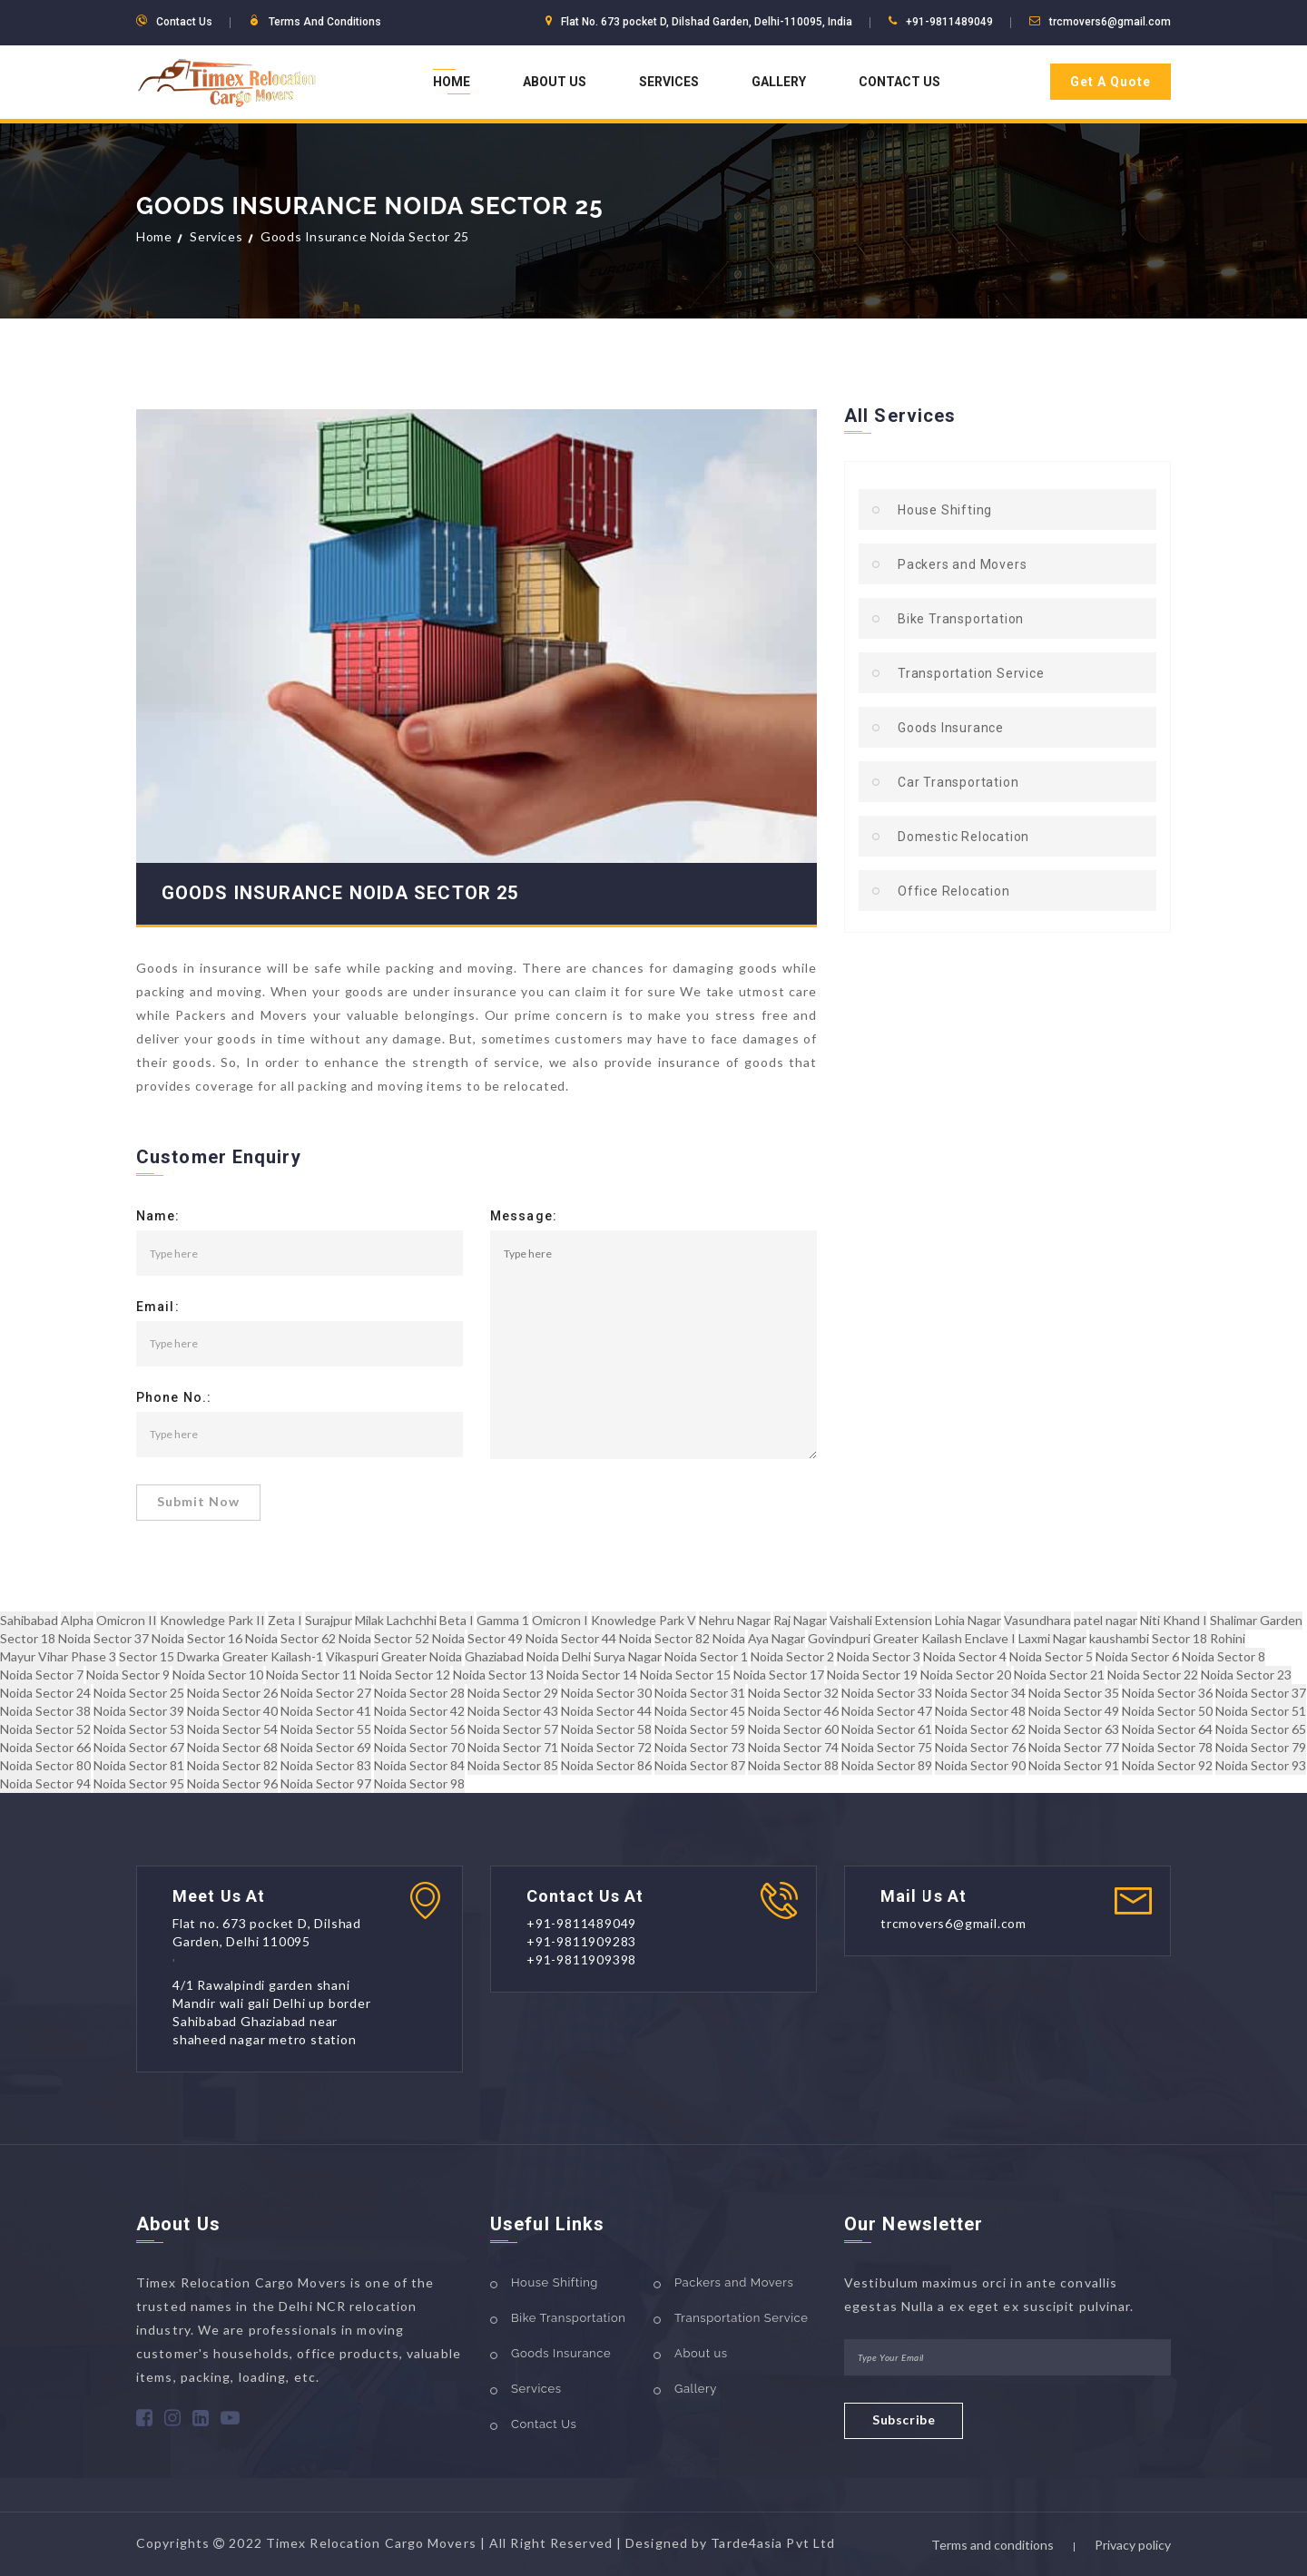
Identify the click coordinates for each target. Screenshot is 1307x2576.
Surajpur (328, 1620)
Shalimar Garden (1256, 1620)
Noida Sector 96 (232, 1783)
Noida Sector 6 (1137, 1656)
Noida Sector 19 (872, 1674)
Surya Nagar (628, 1656)
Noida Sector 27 (325, 1692)
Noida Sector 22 (1152, 1674)
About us (701, 2353)
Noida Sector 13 (498, 1674)
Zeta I (285, 1620)
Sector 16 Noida (232, 1638)
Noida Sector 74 (793, 1747)
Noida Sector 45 (699, 1711)
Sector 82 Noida (699, 1638)
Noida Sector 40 (232, 1711)
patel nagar (1105, 1620)
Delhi (576, 1656)
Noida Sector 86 (606, 1765)
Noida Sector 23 (1246, 1674)
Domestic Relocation (963, 836)
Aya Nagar (776, 1638)
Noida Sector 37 (1260, 1692)
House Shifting (945, 510)
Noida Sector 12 (404, 1674)
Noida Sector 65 (1260, 1729)
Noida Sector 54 (232, 1729)
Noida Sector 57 (512, 1729)
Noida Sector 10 (217, 1674)
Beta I (456, 1620)
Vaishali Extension (881, 1620)
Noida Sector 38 (45, 1711)
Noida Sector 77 (1073, 1747)
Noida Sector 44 (606, 1711)
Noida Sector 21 (1059, 1674)
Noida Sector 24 (45, 1692)
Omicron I (560, 1620)
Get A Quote (1110, 81)
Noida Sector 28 (419, 1692)
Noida (542, 1656)
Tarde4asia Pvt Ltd (773, 2543)
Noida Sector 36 (1167, 1692)
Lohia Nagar (968, 1620)
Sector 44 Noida (606, 1638)
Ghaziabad (494, 1656)
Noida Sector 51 (1260, 1711)
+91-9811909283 (581, 1941)
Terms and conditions (992, 2544)
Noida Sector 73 (699, 1747)
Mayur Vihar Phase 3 (58, 1656)
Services (669, 81)
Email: (158, 1307)
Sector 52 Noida (419, 1638)
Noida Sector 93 (1260, 1765)
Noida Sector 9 (128, 1674)
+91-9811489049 (949, 21)
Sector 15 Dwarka (169, 1656)
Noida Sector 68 (232, 1747)
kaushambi (1119, 1638)
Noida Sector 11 (311, 1674)
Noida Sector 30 (606, 1692)
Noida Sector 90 (980, 1765)
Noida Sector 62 (980, 1729)
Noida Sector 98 (419, 1783)
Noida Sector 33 (886, 1692)
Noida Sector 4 (965, 1656)
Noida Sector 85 (512, 1765)
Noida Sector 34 (980, 1692)
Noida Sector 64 (1167, 1729)
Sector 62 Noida (325, 1638)
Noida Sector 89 (886, 1765)
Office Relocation (954, 891)
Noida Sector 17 (778, 1674)
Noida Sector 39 (138, 1711)
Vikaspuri (352, 1656)
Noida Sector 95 (138, 1783)
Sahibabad (29, 1620)
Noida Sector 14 (591, 1674)
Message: (523, 1216)
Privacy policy (1133, 2544)
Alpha (77, 1620)
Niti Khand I (1173, 1620)
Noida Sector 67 (138, 1747)
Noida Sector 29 (512, 1692)
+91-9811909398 (581, 1959)
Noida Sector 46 (793, 1711)
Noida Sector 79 (1260, 1747)
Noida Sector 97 (325, 1783)
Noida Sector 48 (980, 1711)
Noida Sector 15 (685, 1674)
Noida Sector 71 (512, 1747)
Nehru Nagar (735, 1620)
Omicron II (126, 1620)
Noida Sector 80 (45, 1765)
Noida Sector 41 (325, 1711)
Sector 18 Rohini (1198, 1638)
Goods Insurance (951, 727)
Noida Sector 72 (606, 1747)
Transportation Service (971, 673)
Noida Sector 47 (886, 1711)
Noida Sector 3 (878, 1656)
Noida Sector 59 (699, 1729)
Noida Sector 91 (1073, 1765)
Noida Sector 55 (325, 1729)
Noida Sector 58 (606, 1729)
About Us (554, 81)
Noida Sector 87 (699, 1765)
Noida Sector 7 (42, 1674)
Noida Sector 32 (793, 1692)
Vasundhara (1037, 1620)
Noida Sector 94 (45, 1783)
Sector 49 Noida (512, 1638)
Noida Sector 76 (980, 1747)
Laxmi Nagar (1052, 1638)
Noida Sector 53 (138, 1729)
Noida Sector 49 (1073, 1711)
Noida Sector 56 (419, 1729)
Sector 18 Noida (45, 1638)
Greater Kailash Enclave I (944, 1638)
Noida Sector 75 (886, 1747)
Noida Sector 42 (419, 1711)
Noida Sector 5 (1051, 1656)
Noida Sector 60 (793, 1729)
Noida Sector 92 (1167, 1765)
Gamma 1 (503, 1620)
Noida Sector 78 (1167, 1747)
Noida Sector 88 (793, 1765)
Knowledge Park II (212, 1620)
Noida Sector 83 (325, 1765)
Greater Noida (421, 1656)
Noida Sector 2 (792, 1656)
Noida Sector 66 (45, 1747)
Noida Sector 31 (699, 1692)
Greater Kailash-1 (272, 1656)
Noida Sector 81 (138, 1765)
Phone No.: (173, 1398)
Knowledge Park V (643, 1620)
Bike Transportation (961, 619)
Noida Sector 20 (965, 1674)
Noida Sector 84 (419, 1765)
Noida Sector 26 (232, 1692)
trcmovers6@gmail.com (1110, 21)
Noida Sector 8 (1223, 1656)
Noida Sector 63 (1073, 1729)
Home (451, 81)
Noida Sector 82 (232, 1765)
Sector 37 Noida (138, 1638)
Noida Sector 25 (138, 1692)
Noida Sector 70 (419, 1747)
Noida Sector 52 (45, 1729)
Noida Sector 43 (512, 1711)
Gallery (779, 81)
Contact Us (899, 81)
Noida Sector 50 (1167, 1711)
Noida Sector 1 (706, 1656)
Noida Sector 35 (1073, 1692)
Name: (158, 1216)
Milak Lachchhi (396, 1620)
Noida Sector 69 (325, 1747)
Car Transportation (958, 782)
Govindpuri (839, 1638)
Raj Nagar (800, 1620)
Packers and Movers (962, 564)
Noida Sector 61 (886, 1729)
